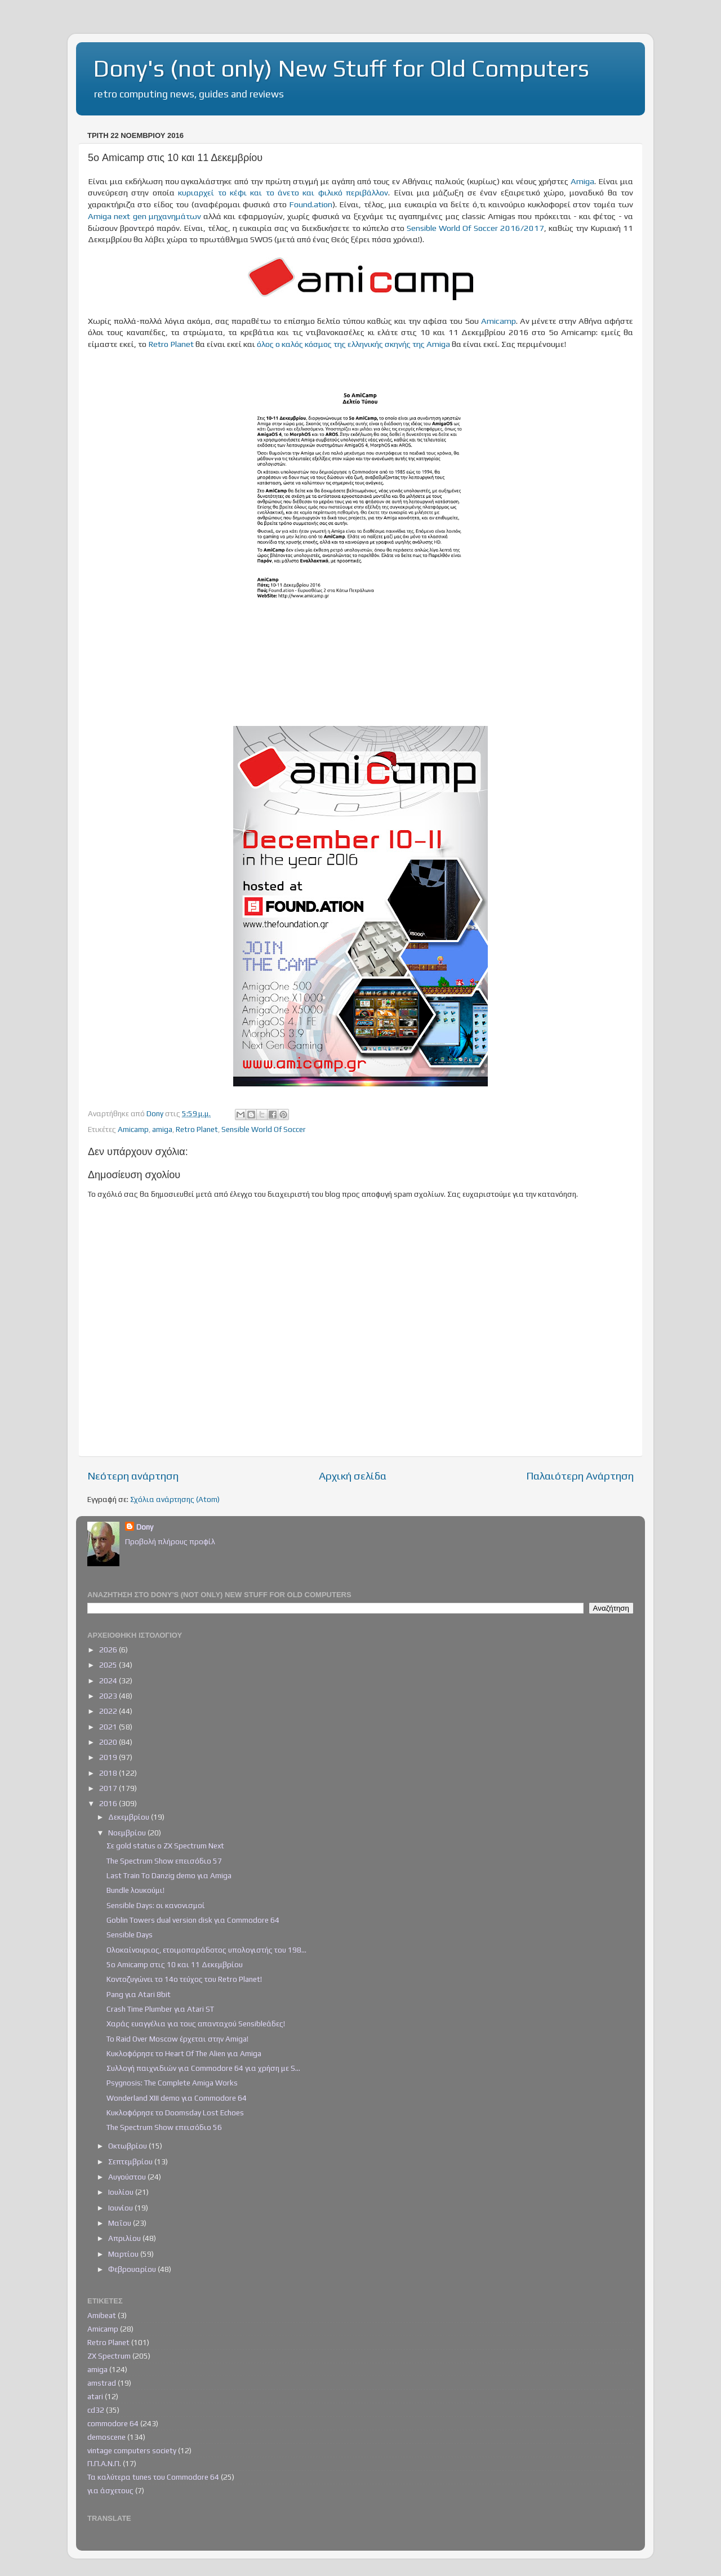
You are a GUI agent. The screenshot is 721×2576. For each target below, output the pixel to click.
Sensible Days (129, 1934)
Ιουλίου (121, 2191)
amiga (162, 1129)
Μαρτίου (124, 2253)
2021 (109, 1726)
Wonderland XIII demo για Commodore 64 (176, 2097)
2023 (109, 1695)
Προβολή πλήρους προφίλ (170, 1541)
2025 (109, 1664)
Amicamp (498, 321)
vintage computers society (131, 2450)
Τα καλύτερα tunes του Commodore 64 (153, 2476)
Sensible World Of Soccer (263, 1129)
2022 (109, 1710)
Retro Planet (171, 344)
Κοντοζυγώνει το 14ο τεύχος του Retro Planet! (184, 1979)
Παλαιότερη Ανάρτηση (580, 1475)
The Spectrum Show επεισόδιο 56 (164, 2127)
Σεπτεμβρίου (131, 2161)
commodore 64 (113, 2423)
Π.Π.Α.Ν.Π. (104, 2463)
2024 (109, 1680)
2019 (109, 1757)
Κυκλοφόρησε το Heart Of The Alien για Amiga (183, 2053)
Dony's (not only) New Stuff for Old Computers (341, 68)
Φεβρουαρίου (133, 2269)
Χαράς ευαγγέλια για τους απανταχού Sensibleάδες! (195, 2023)
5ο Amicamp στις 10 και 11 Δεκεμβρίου (174, 1964)
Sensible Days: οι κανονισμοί (155, 1905)
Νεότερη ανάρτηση (133, 1475)
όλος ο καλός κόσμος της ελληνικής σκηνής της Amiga (353, 344)
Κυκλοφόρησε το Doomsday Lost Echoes (175, 2112)
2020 (109, 1741)
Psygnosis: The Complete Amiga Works (172, 2082)
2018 (109, 1772)
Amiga (582, 181)
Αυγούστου (128, 2176)
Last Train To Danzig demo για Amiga (169, 1875)
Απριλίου (125, 2238)
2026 (109, 1649)
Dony (144, 1526)
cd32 (95, 2409)
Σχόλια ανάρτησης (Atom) (175, 1499)
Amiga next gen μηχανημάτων (144, 216)
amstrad (101, 2382)
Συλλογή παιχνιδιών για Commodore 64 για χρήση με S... (203, 2068)
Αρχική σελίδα (352, 1475)
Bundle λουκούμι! (135, 1890)
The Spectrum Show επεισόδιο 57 (164, 1860)
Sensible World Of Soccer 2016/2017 (475, 228)
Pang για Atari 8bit (138, 1994)
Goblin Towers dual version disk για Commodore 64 (192, 1919)
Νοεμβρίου (128, 1832)
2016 (109, 1803)
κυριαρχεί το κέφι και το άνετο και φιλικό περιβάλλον (283, 192)
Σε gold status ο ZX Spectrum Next (165, 1845)
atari (95, 2396)
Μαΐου (120, 2222)
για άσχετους (110, 2490)
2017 (109, 1788)
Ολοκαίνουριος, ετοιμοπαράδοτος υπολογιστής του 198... (206, 1949)
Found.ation (310, 204)
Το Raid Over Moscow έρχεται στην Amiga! (177, 2038)
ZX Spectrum (109, 2355)
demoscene (106, 2436)
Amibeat (101, 2315)
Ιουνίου (121, 2207)
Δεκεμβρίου (129, 1816)
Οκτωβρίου (128, 2145)
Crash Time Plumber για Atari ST (160, 2008)
